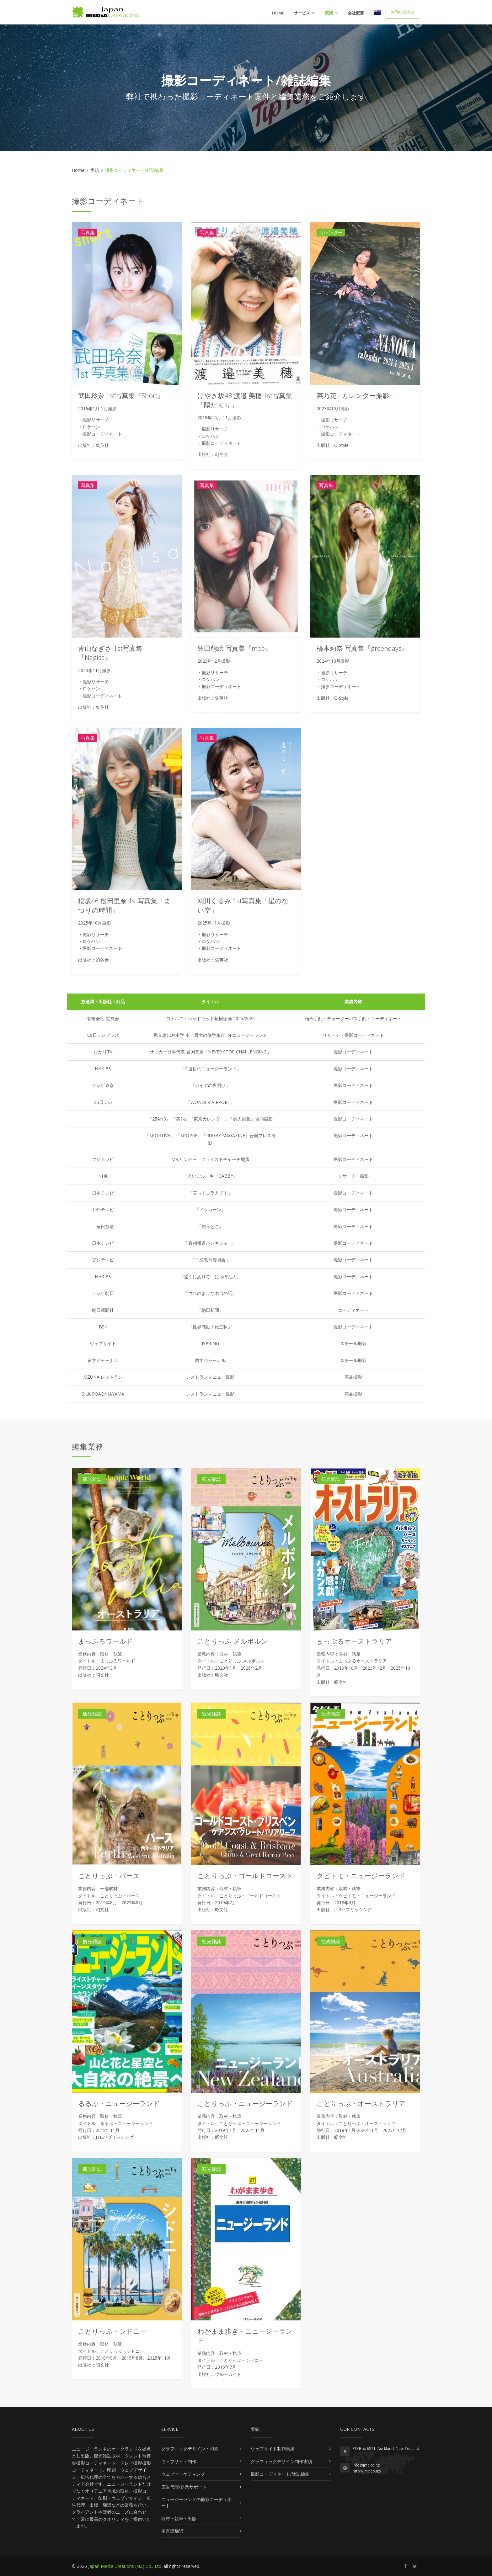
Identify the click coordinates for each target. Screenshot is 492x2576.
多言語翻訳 (172, 2531)
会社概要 (356, 13)
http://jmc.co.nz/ (367, 2471)
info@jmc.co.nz (366, 2465)
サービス (302, 13)
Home (278, 13)
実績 (329, 13)
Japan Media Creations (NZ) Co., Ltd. (125, 2566)
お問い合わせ (403, 12)
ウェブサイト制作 (178, 2461)
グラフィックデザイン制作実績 (281, 2461)
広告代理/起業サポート (184, 2487)
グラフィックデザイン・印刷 (189, 2448)
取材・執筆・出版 (178, 2518)
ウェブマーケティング (183, 2474)
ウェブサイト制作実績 (273, 2448)
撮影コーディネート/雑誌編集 (280, 2474)
